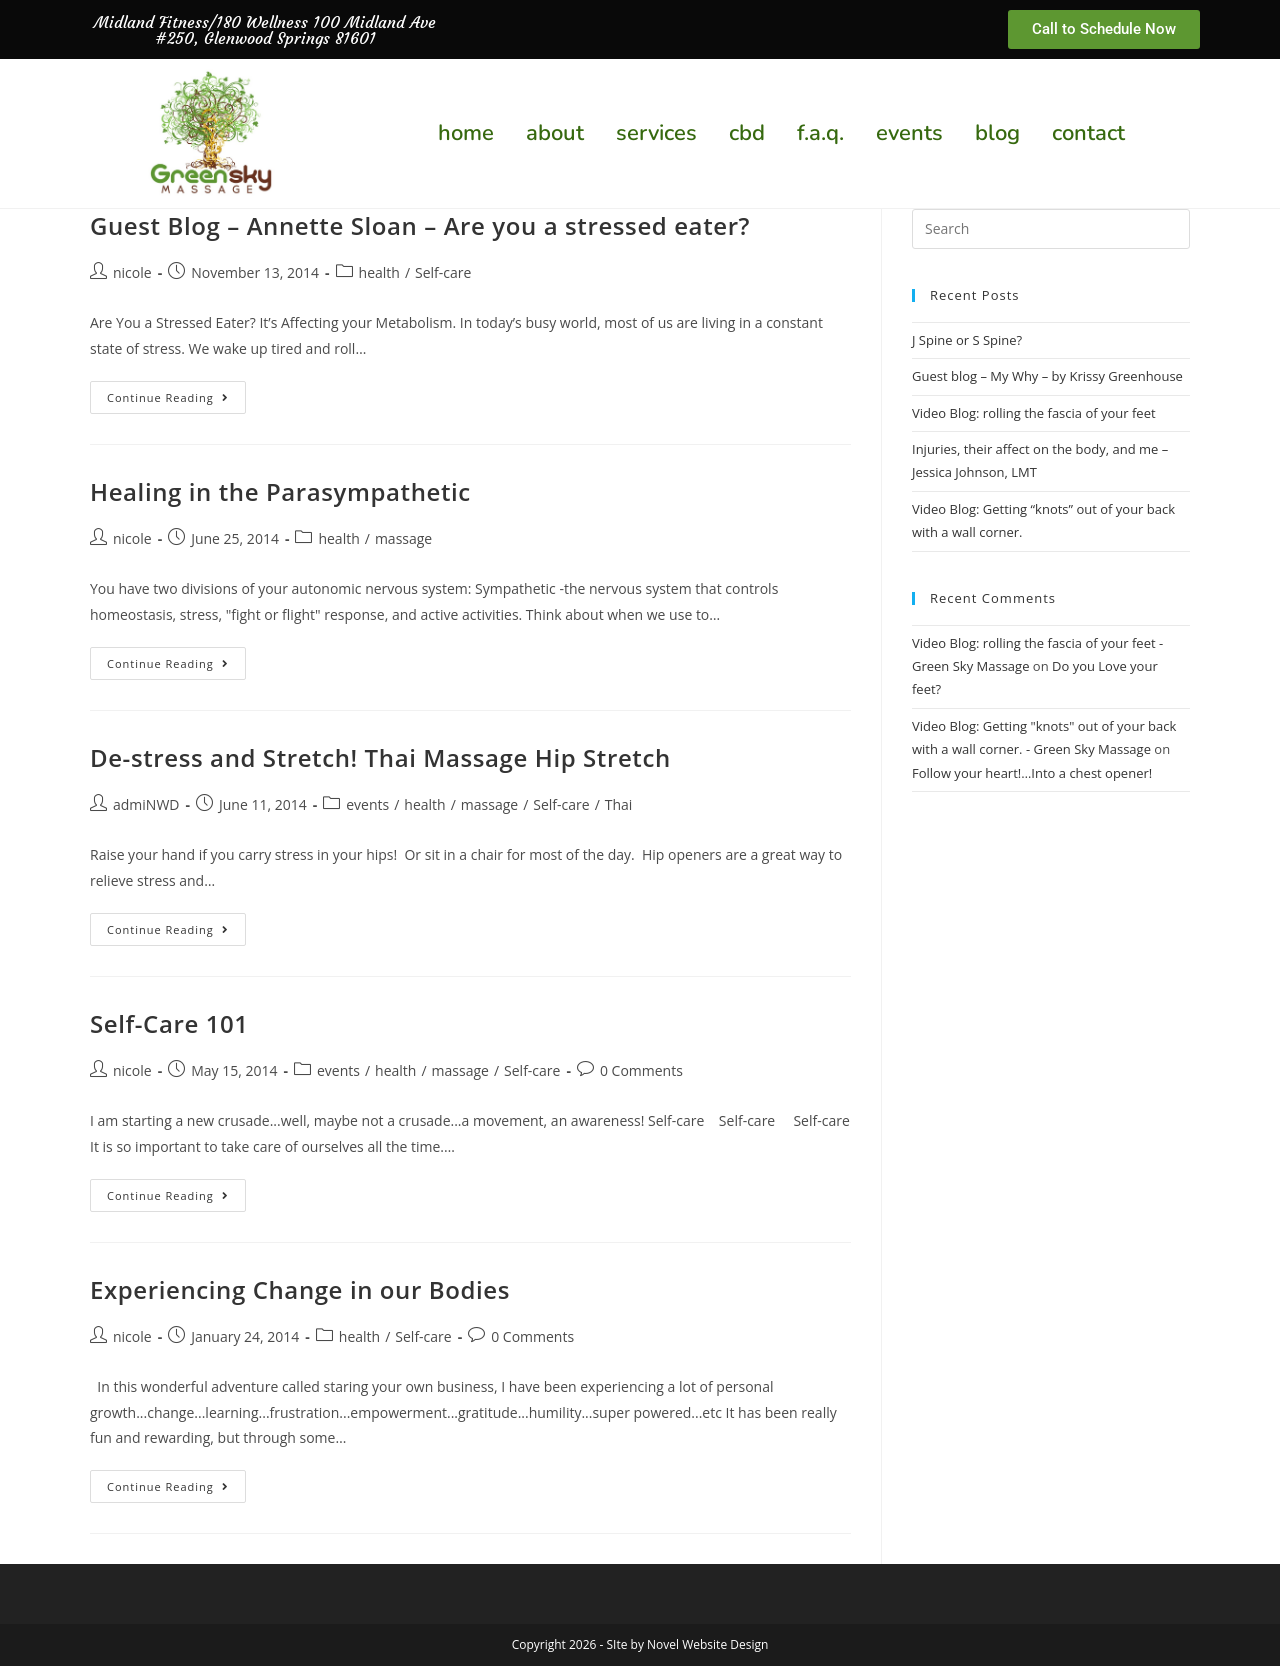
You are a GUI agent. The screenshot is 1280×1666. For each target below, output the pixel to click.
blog (997, 133)
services (656, 133)
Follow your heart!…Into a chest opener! (1032, 773)
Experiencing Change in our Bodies (300, 1289)
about (555, 133)
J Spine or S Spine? (967, 340)
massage (403, 538)
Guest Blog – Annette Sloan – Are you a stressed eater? (420, 225)
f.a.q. (820, 133)
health (379, 272)
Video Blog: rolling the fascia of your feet (1034, 413)
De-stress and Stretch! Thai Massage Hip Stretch (380, 757)
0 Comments (641, 1070)
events (909, 133)
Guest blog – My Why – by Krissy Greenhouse (1047, 376)
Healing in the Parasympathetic (280, 491)
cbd (747, 133)
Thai (619, 804)
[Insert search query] (1051, 229)
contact (1088, 133)
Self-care (443, 272)
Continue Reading (176, 393)
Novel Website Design (707, 1644)
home (466, 133)
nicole (132, 272)
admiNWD (146, 804)
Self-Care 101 (169, 1023)
